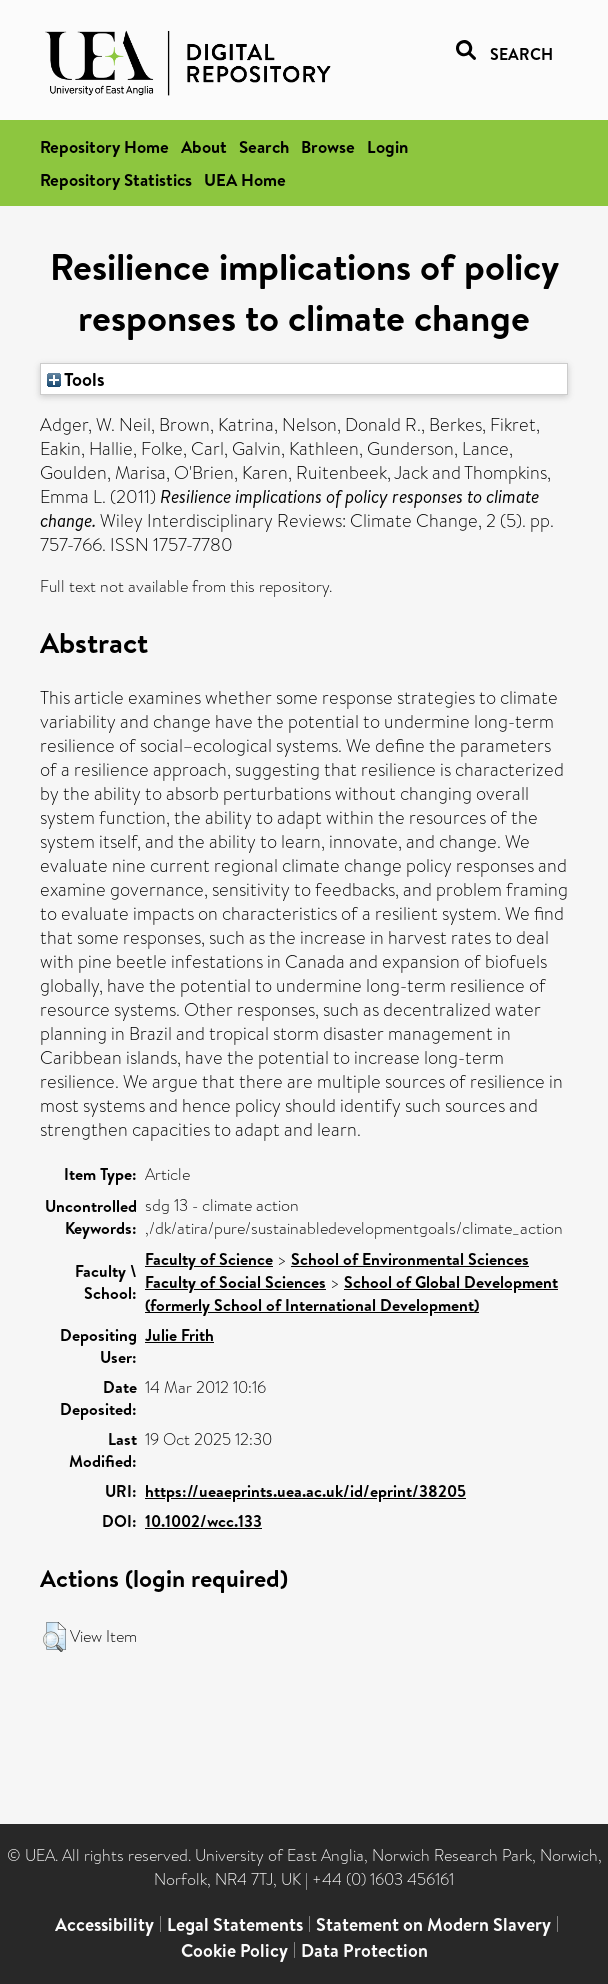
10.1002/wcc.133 (203, 1521)
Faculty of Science (209, 1259)
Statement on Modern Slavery (433, 1924)
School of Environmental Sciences (410, 1259)
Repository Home (104, 146)
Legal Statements (235, 1924)
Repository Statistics (116, 179)
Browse (328, 146)
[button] (54, 1637)
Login (387, 146)
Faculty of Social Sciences (235, 1282)
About (204, 146)
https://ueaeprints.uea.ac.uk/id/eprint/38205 (305, 1491)
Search (264, 146)
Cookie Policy (234, 1950)
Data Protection (364, 1950)
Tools (76, 379)
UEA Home (245, 179)
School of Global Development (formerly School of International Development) (351, 1293)
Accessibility (104, 1924)
